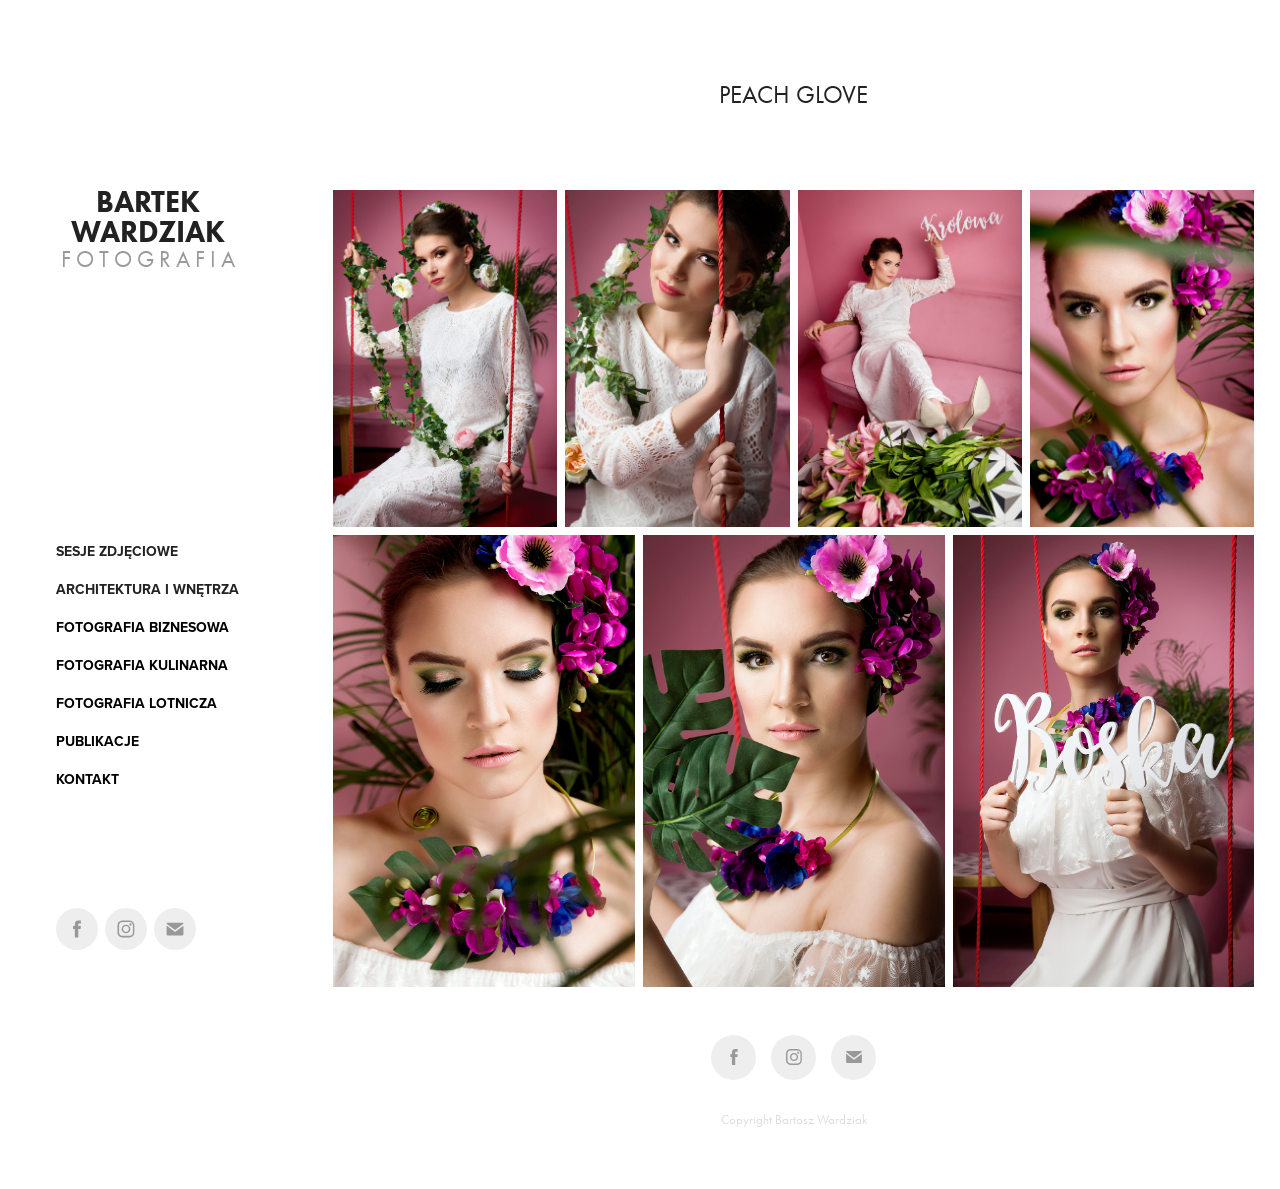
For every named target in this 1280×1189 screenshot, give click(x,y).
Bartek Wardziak (148, 216)
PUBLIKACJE (97, 741)
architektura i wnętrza (147, 589)
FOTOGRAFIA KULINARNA (142, 665)
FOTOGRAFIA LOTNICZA (136, 703)
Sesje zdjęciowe (117, 551)
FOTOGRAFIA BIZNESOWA (142, 627)
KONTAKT (87, 779)
